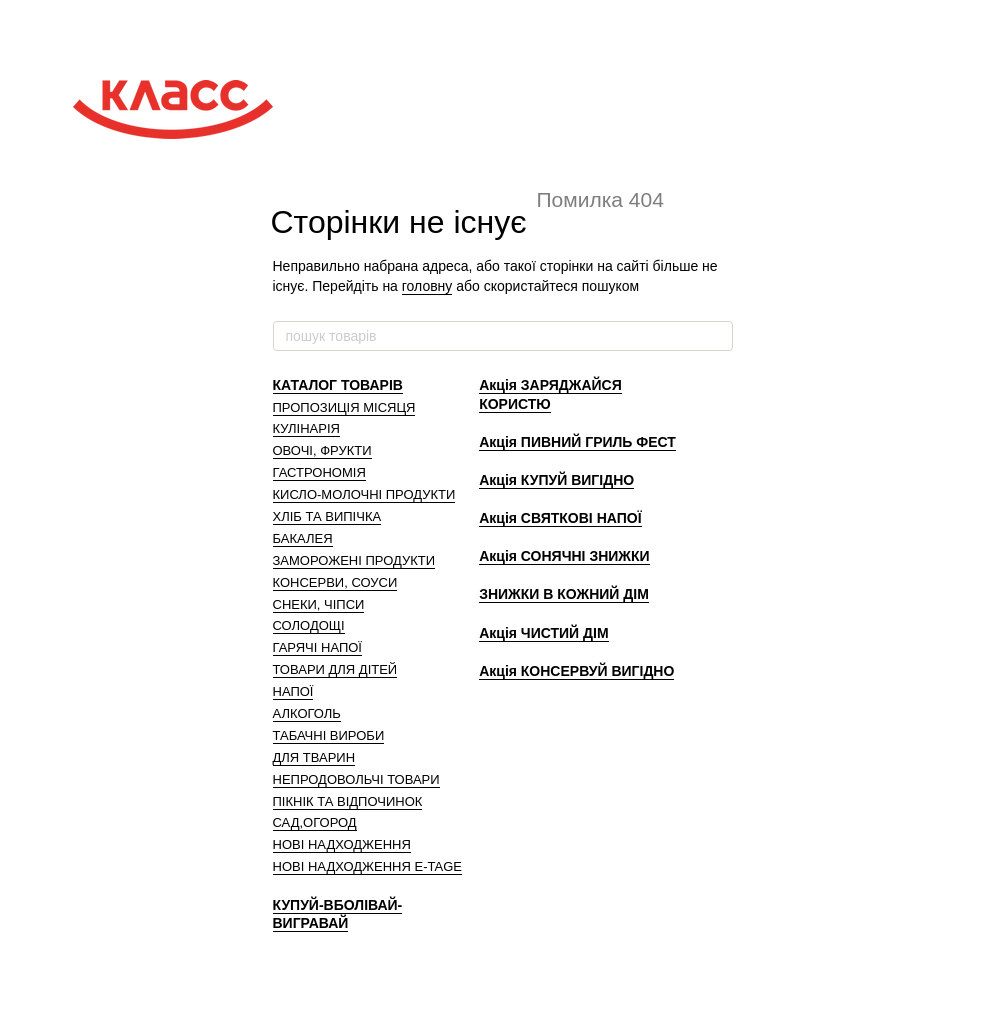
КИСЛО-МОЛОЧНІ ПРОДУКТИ (364, 494)
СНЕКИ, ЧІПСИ (319, 604)
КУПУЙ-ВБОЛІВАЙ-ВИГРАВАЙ (338, 914)
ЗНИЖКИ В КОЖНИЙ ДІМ (564, 594)
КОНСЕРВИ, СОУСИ (335, 582)
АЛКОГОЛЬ (307, 713)
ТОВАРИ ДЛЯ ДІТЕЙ (335, 669)
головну (427, 286)
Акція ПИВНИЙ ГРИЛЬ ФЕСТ (577, 442)
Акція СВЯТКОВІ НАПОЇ (560, 518)
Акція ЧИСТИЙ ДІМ (543, 633)
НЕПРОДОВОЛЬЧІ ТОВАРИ (356, 779)
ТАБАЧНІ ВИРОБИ (329, 735)
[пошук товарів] (717, 336)
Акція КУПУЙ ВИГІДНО (556, 480)
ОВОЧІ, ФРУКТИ (322, 450)
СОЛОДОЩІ (309, 625)
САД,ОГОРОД (315, 822)
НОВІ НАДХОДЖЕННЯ (342, 844)
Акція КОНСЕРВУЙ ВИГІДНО (576, 671)
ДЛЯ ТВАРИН (314, 757)
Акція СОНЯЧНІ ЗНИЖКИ (564, 556)
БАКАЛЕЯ (303, 538)
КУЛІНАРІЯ (306, 428)
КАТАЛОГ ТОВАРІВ (338, 385)
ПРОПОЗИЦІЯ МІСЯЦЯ (344, 407)
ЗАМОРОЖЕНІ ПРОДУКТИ (354, 560)
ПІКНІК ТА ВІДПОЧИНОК (348, 801)
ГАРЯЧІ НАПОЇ (317, 647)
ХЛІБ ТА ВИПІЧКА (327, 516)
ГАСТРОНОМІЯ (319, 472)
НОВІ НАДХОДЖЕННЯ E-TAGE (367, 866)
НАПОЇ (293, 691)
